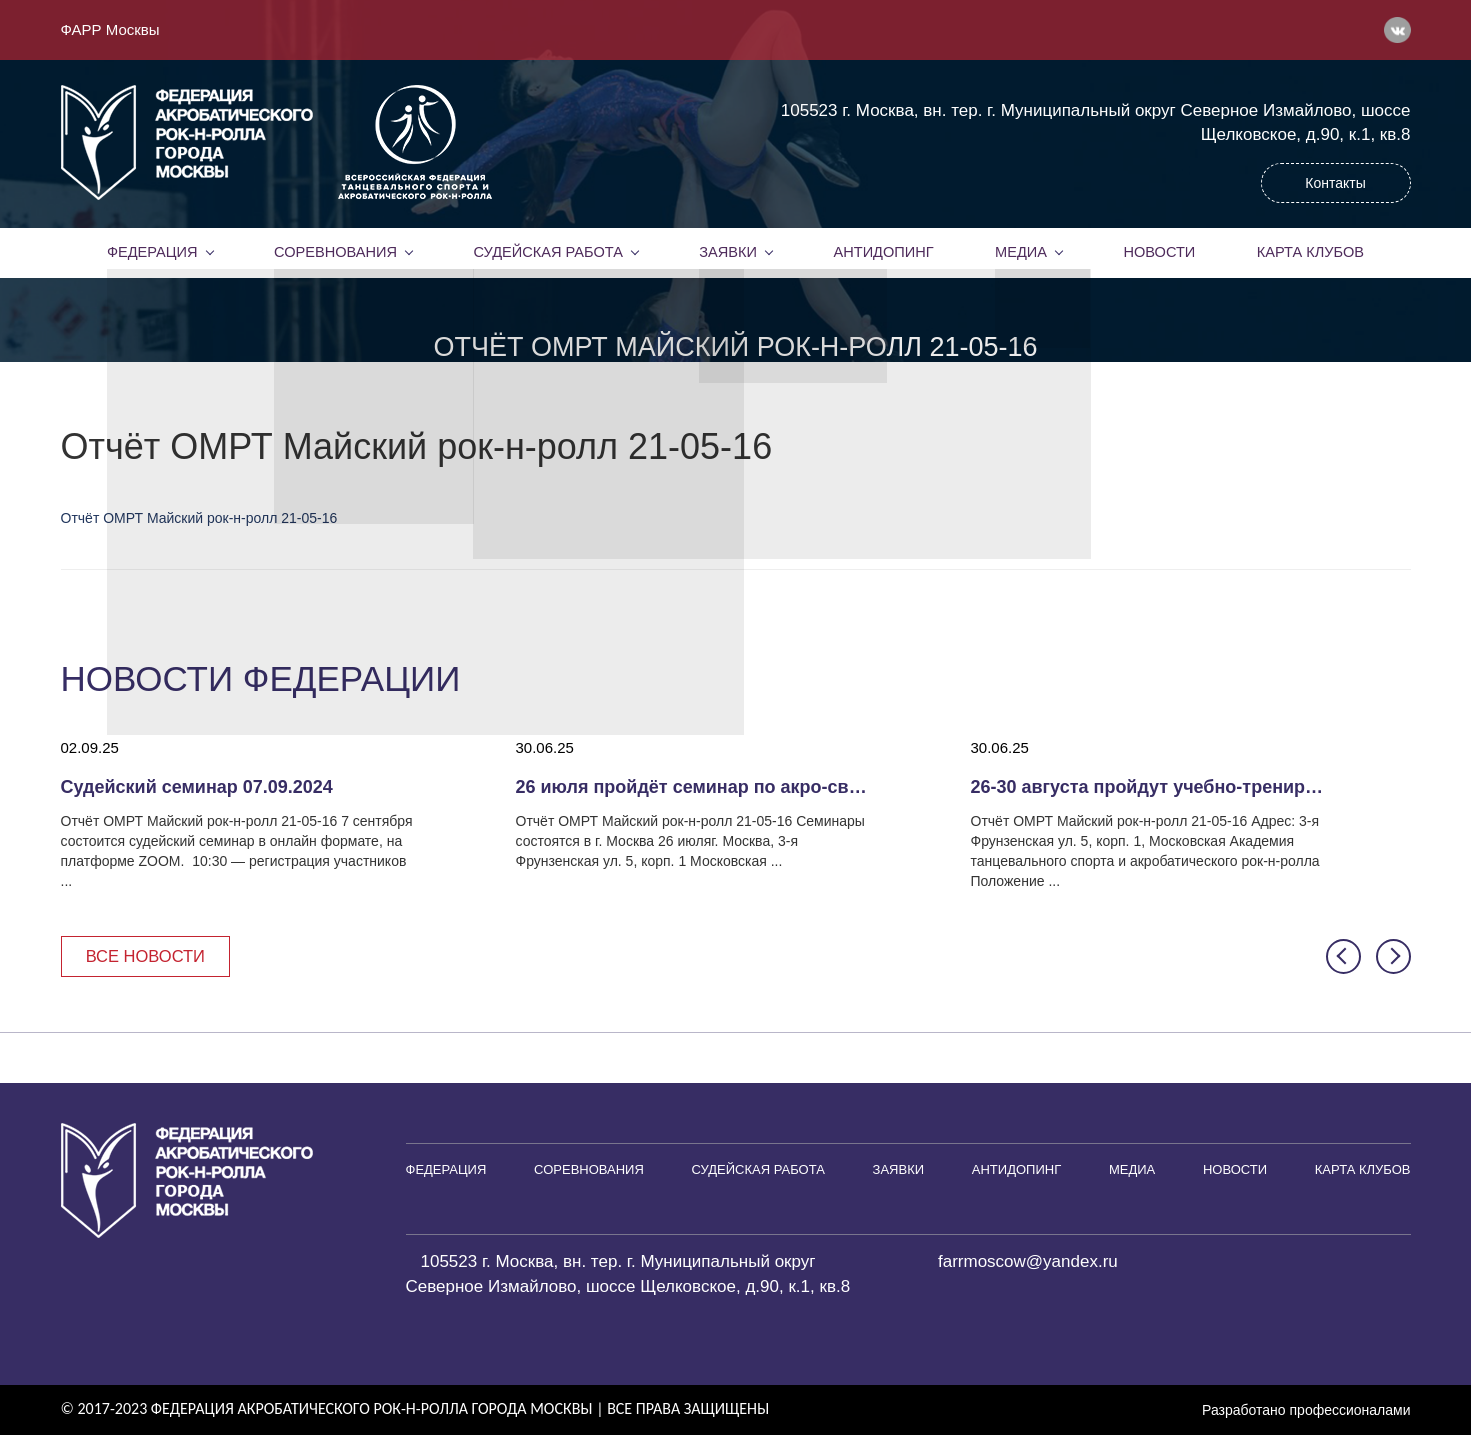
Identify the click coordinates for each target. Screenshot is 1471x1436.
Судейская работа (548, 252)
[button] (1343, 956)
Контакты (1335, 183)
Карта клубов (1310, 252)
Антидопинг (883, 252)
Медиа (1021, 252)
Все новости (148, 956)
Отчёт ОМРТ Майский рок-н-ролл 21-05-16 (199, 518)
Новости (1160, 252)
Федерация (152, 252)
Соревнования (335, 252)
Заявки (727, 252)
